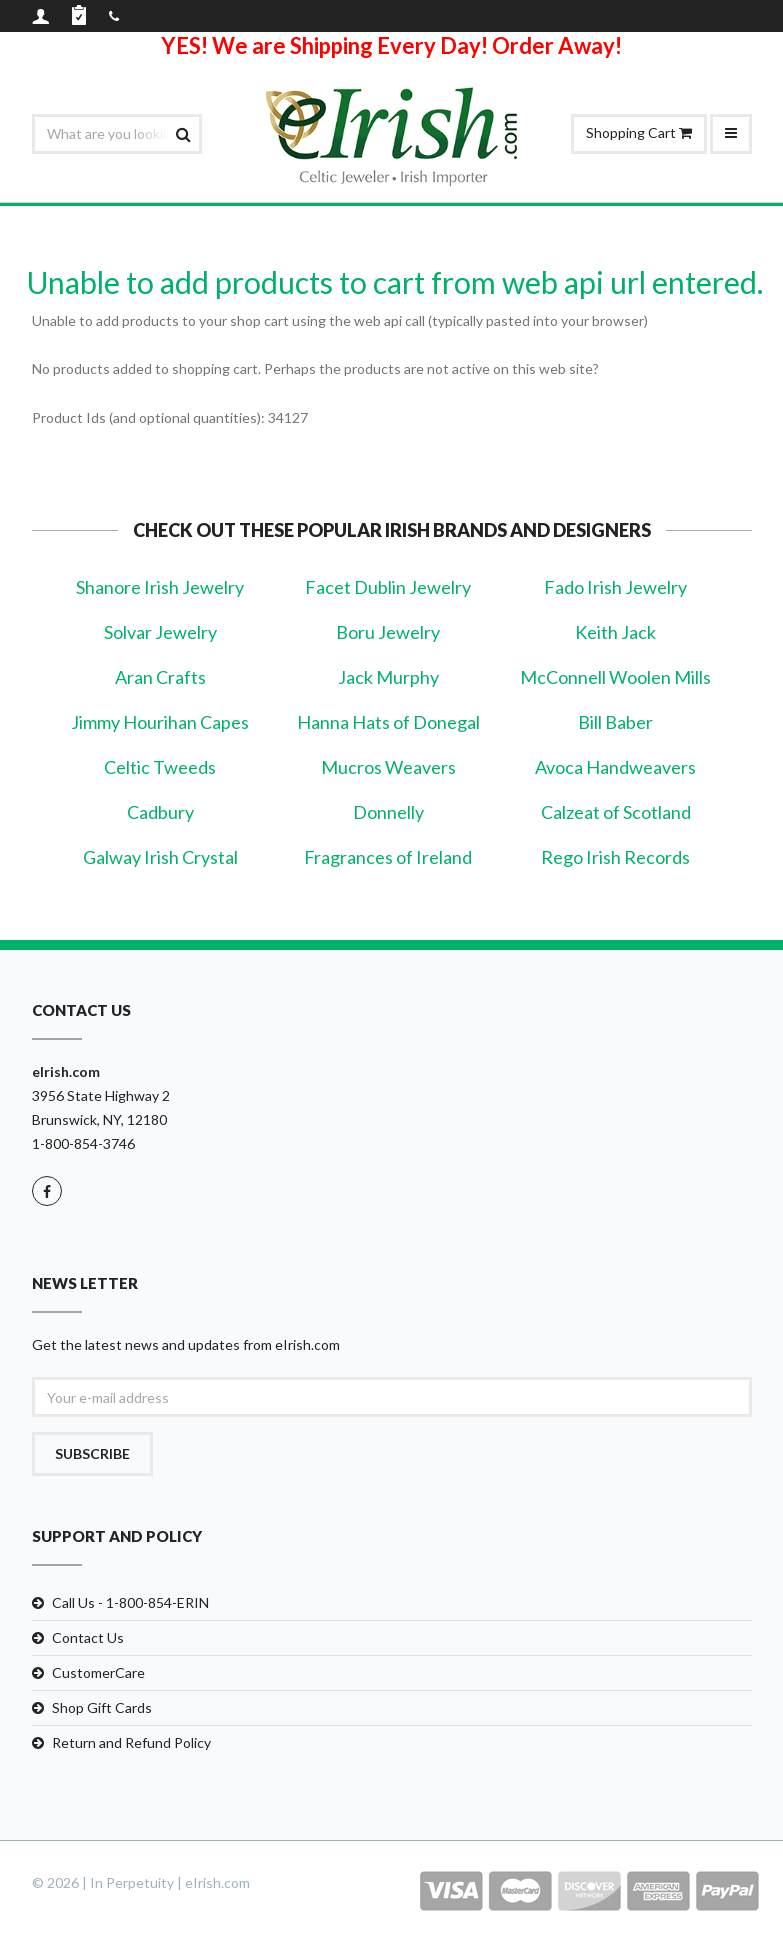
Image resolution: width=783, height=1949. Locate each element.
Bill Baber (615, 722)
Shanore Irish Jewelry (160, 587)
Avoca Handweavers (615, 767)
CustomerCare (98, 1672)
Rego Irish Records (615, 857)
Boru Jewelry (388, 632)
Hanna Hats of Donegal (388, 722)
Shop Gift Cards (102, 1707)
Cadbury (160, 812)
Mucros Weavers (388, 767)
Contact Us (88, 1637)
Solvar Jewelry (160, 632)
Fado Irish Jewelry (615, 587)
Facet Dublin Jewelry (388, 587)
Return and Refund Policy (131, 1742)
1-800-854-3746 (83, 1143)
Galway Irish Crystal (160, 857)
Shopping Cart (639, 132)
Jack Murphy (388, 677)
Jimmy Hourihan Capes (160, 722)
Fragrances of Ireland (388, 857)
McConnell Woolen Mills (615, 677)
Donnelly (388, 812)
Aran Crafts (160, 677)
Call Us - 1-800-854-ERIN (130, 1602)
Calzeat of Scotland (616, 812)
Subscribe (92, 1453)
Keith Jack (615, 632)
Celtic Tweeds (160, 767)
